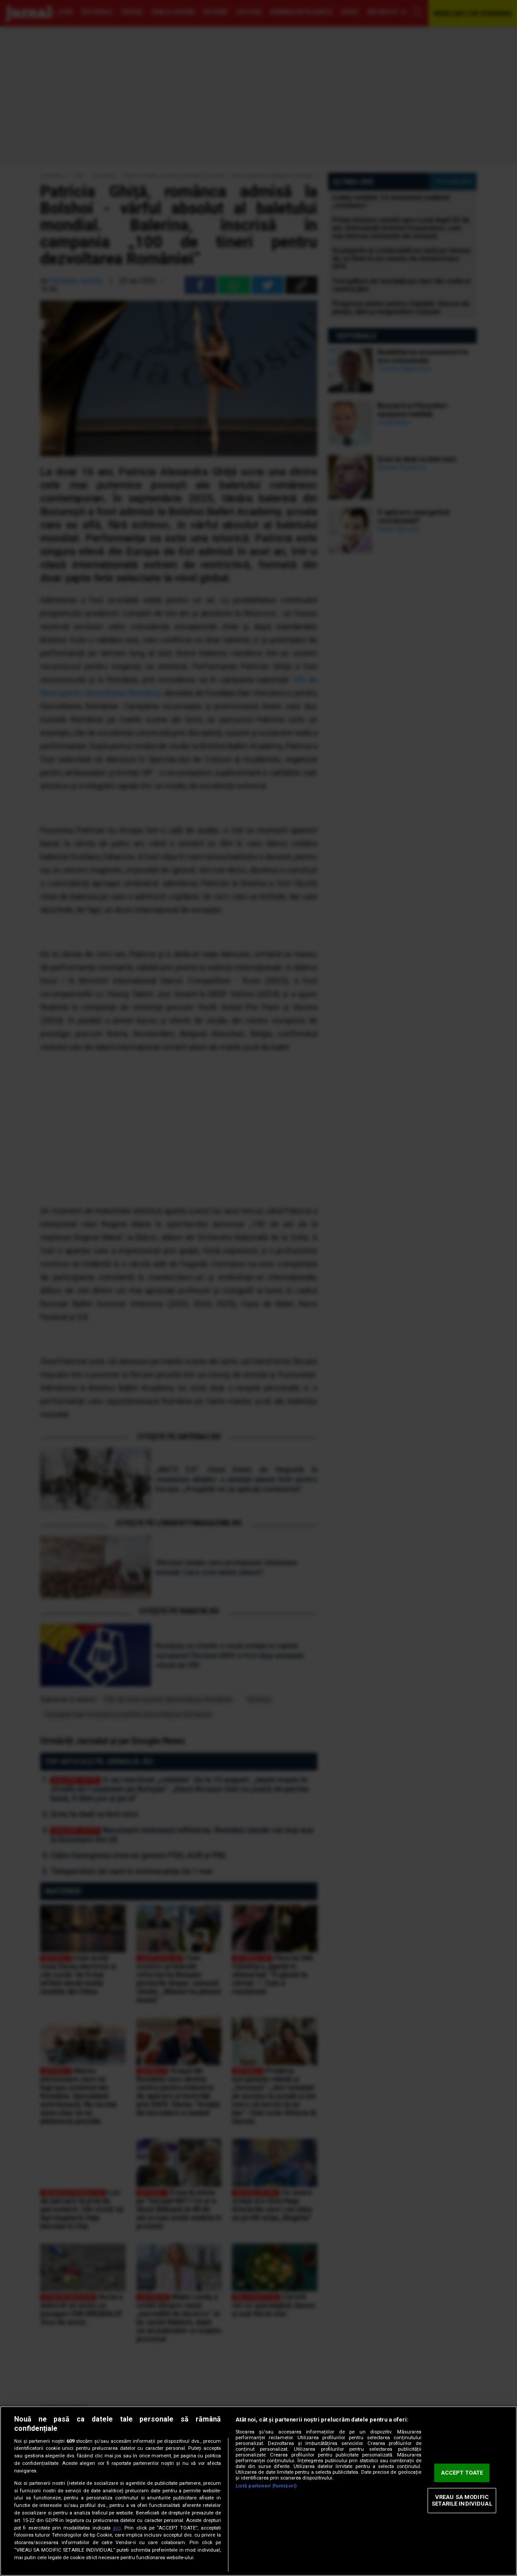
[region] (258, 2491)
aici (117, 2528)
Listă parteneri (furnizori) (266, 2486)
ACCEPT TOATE (462, 2472)
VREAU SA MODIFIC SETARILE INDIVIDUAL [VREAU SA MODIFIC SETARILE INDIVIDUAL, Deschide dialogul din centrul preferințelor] (462, 2500)
